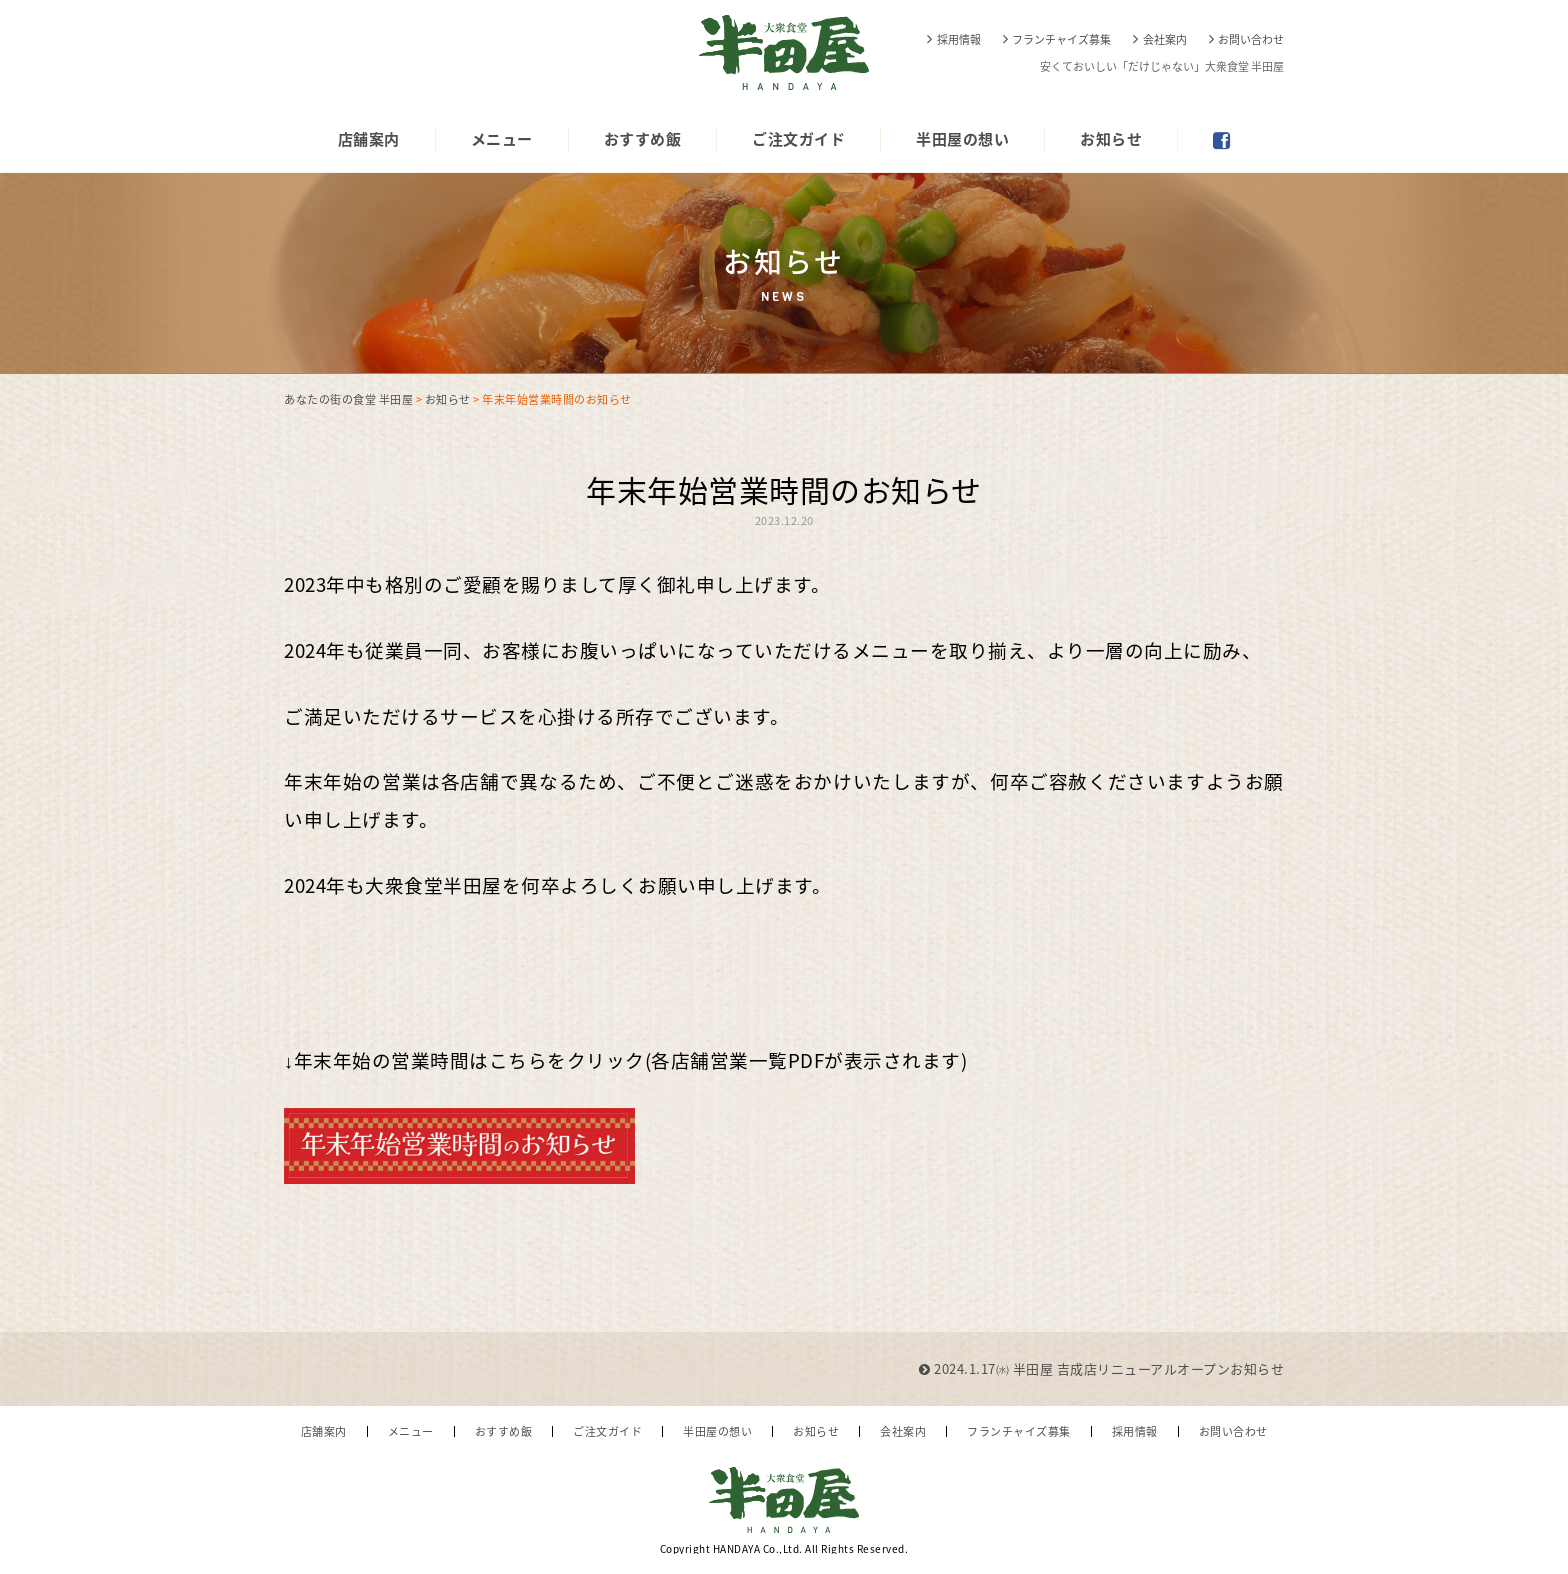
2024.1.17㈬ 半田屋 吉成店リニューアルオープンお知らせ (1101, 1368)
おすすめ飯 (643, 139)
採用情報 (959, 39)
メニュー (502, 139)
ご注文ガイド (798, 139)
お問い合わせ (1251, 39)
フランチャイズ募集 (1061, 39)
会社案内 (1165, 39)
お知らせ (1111, 139)
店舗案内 (369, 139)
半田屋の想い (962, 139)
